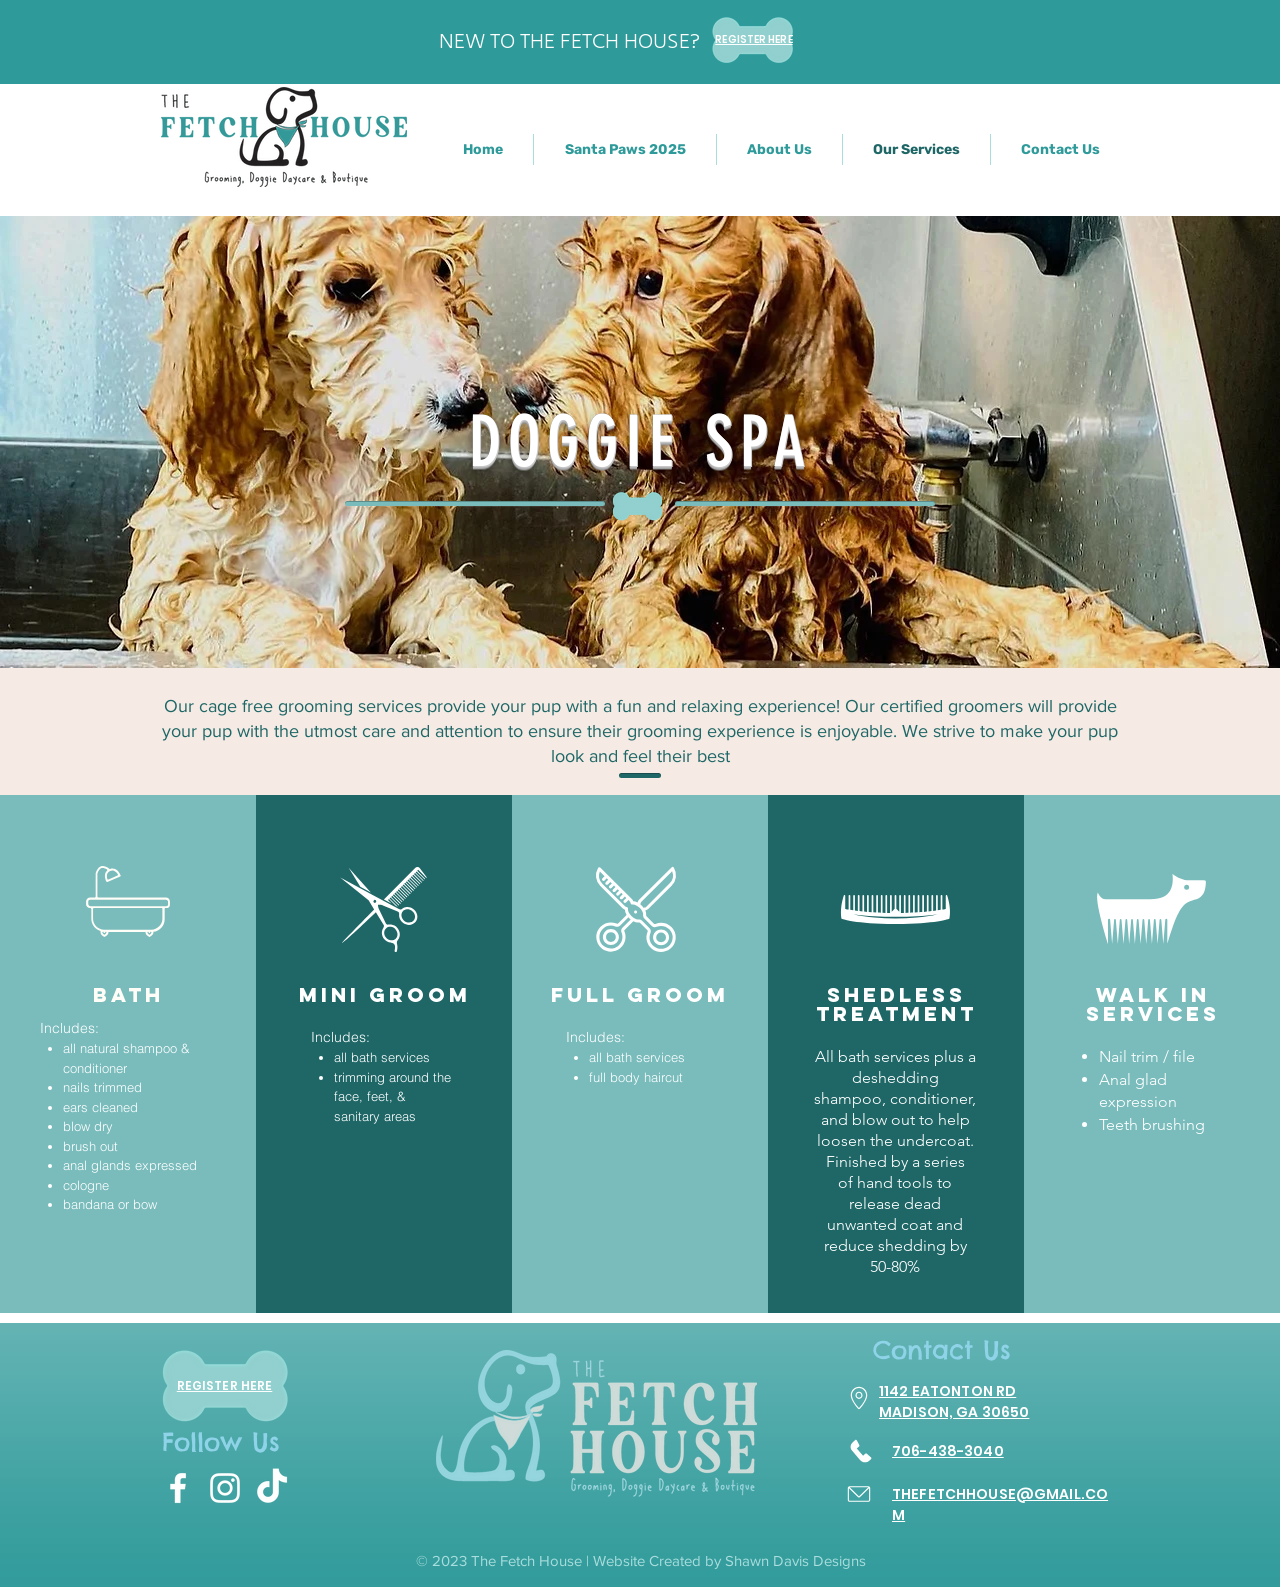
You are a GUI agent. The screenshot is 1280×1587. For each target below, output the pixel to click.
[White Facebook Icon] (178, 1488)
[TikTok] (272, 1488)
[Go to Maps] (859, 1398)
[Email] (859, 1494)
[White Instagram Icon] (225, 1488)
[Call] (861, 1451)
